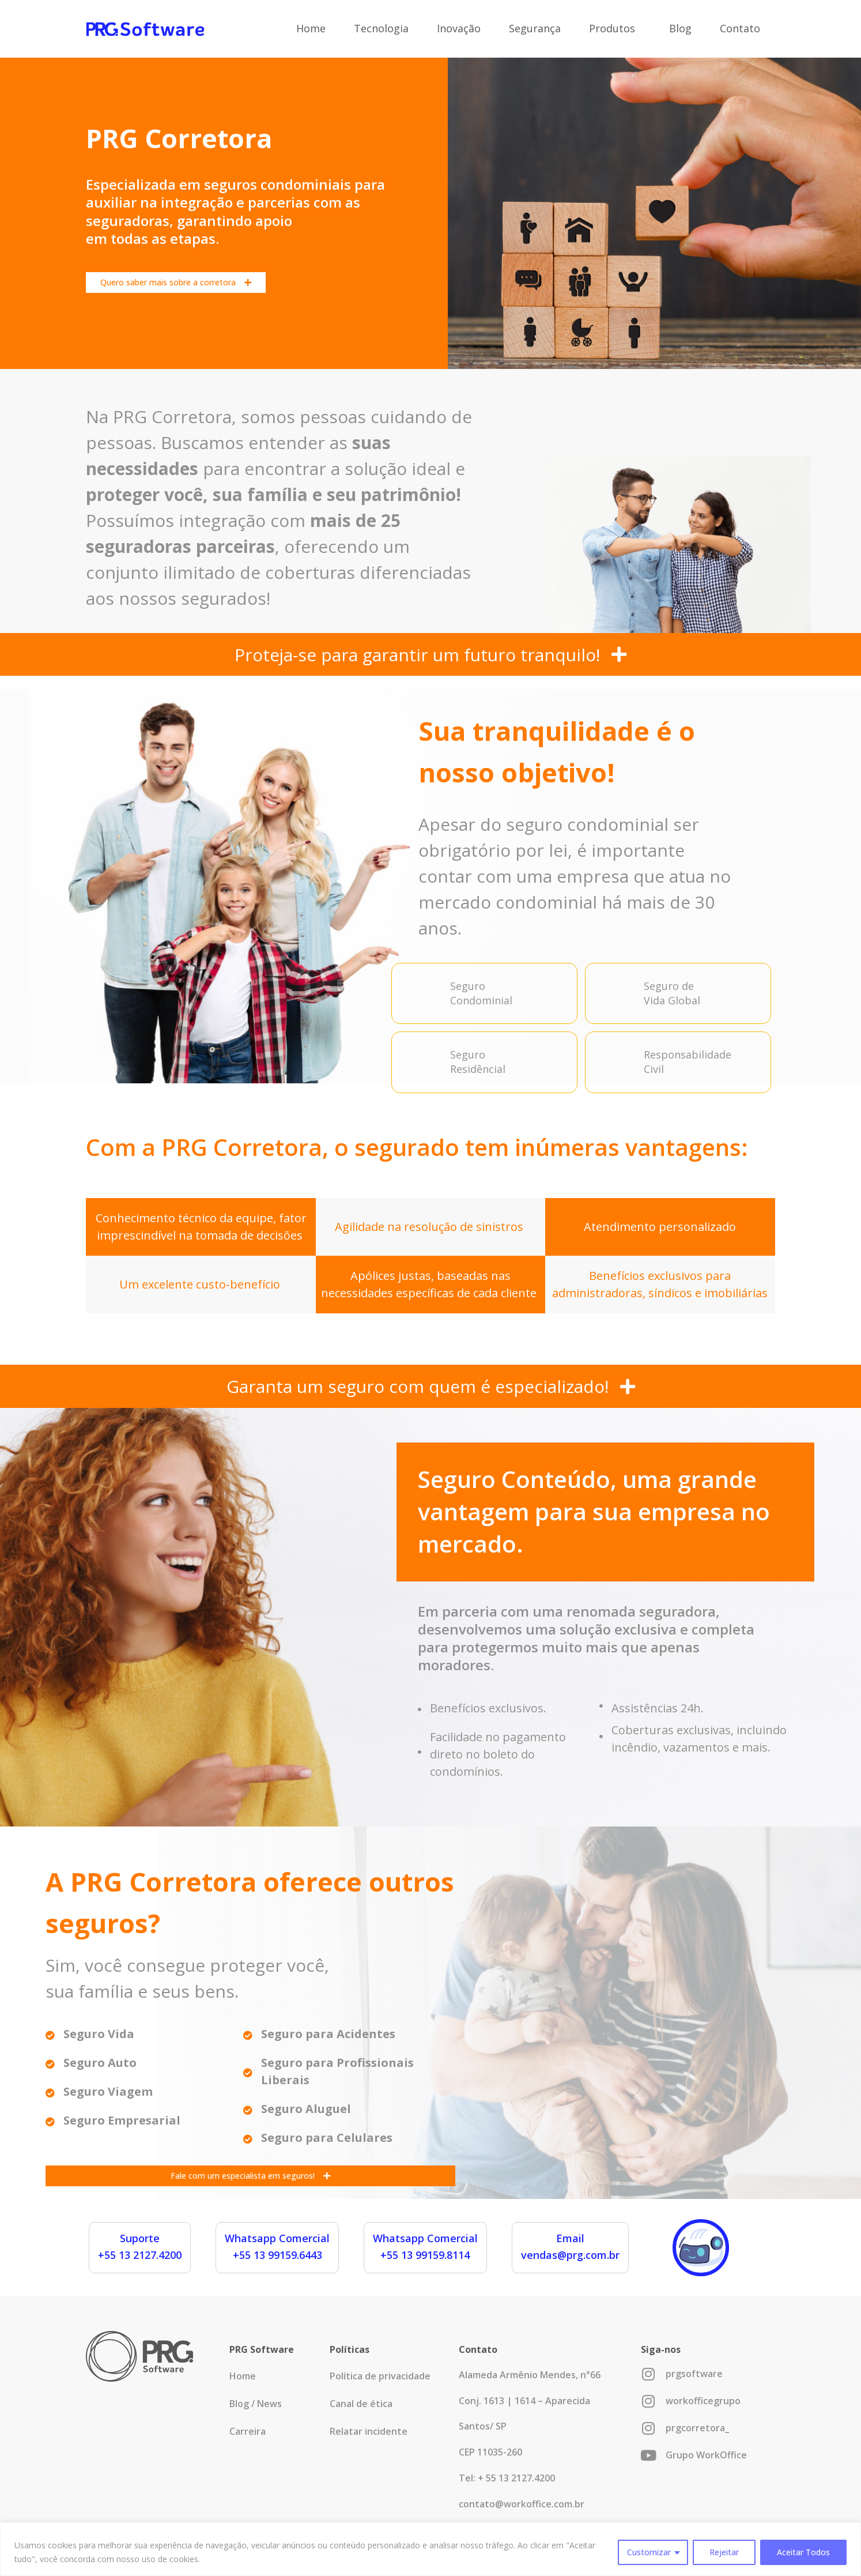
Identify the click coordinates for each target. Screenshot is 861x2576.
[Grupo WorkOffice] (648, 2455)
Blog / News (255, 2403)
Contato (740, 28)
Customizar (649, 2552)
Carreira (247, 2431)
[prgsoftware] (648, 2374)
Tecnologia (381, 28)
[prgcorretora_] (648, 2428)
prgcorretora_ (697, 2427)
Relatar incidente (368, 2431)
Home (311, 28)
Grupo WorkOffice (706, 2455)
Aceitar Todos (803, 2552)
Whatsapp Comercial (277, 2238)
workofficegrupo (703, 2400)
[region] (430, 2549)
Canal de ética (361, 2403)
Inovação (459, 28)
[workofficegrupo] (648, 2401)
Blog (680, 28)
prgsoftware (694, 2373)
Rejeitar (724, 2552)
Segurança (535, 28)
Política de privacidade (380, 2376)
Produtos (615, 28)
